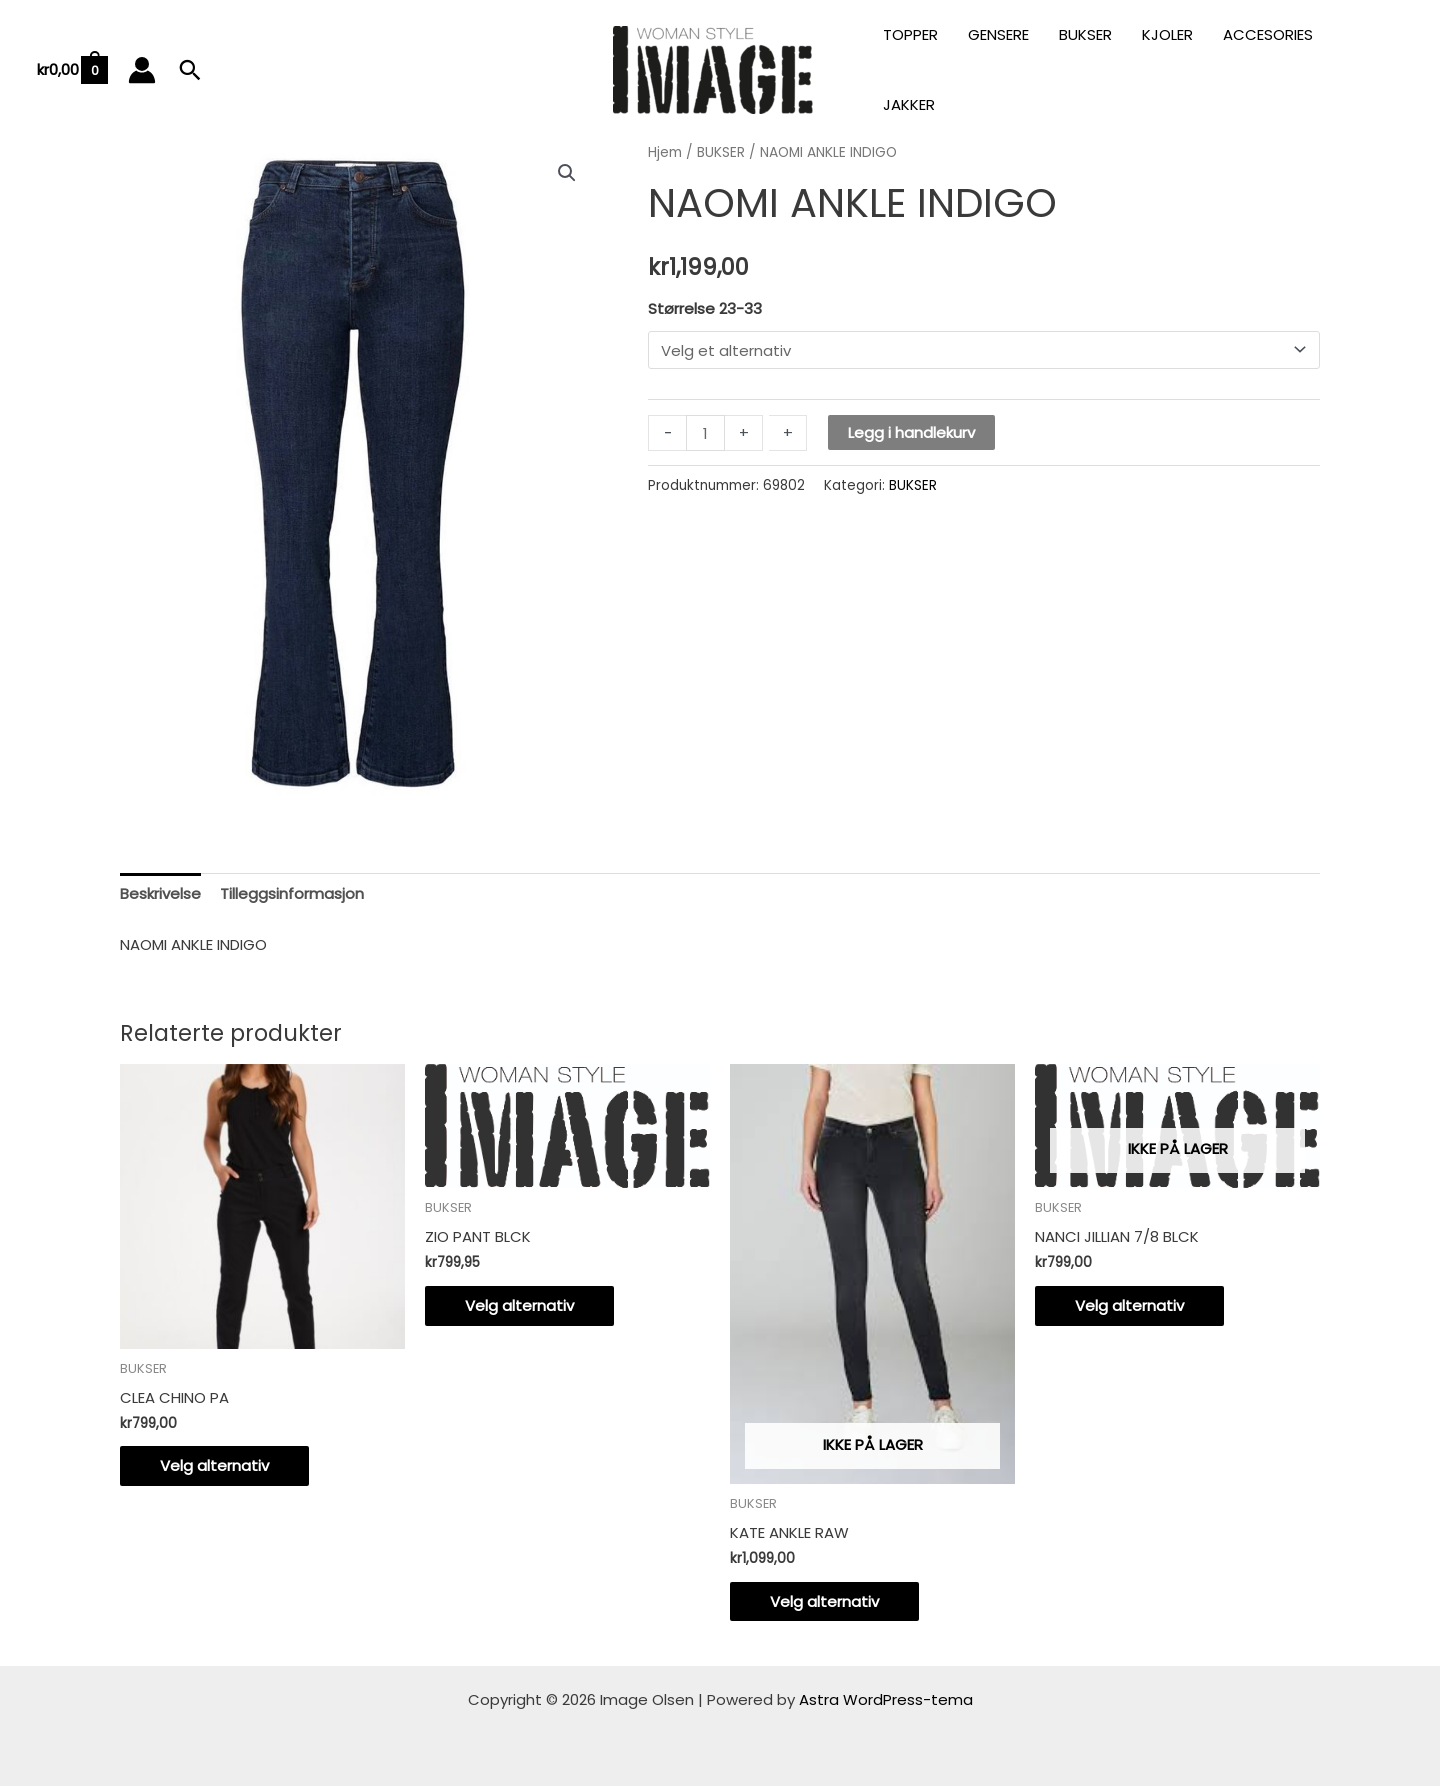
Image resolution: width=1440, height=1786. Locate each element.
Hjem (665, 152)
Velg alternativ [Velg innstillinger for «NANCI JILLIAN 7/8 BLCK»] (1129, 1305)
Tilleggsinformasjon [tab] (292, 893)
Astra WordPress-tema (886, 1699)
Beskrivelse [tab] (160, 893)
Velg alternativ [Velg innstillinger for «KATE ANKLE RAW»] (824, 1601)
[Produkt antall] (705, 433)
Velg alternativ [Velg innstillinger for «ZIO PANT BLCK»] (519, 1305)
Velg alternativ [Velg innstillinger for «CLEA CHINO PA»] (214, 1465)
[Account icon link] (142, 70)
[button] (190, 70)
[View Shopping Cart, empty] (71, 70)
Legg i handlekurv (911, 432)
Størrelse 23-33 (705, 308)
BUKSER (721, 152)
